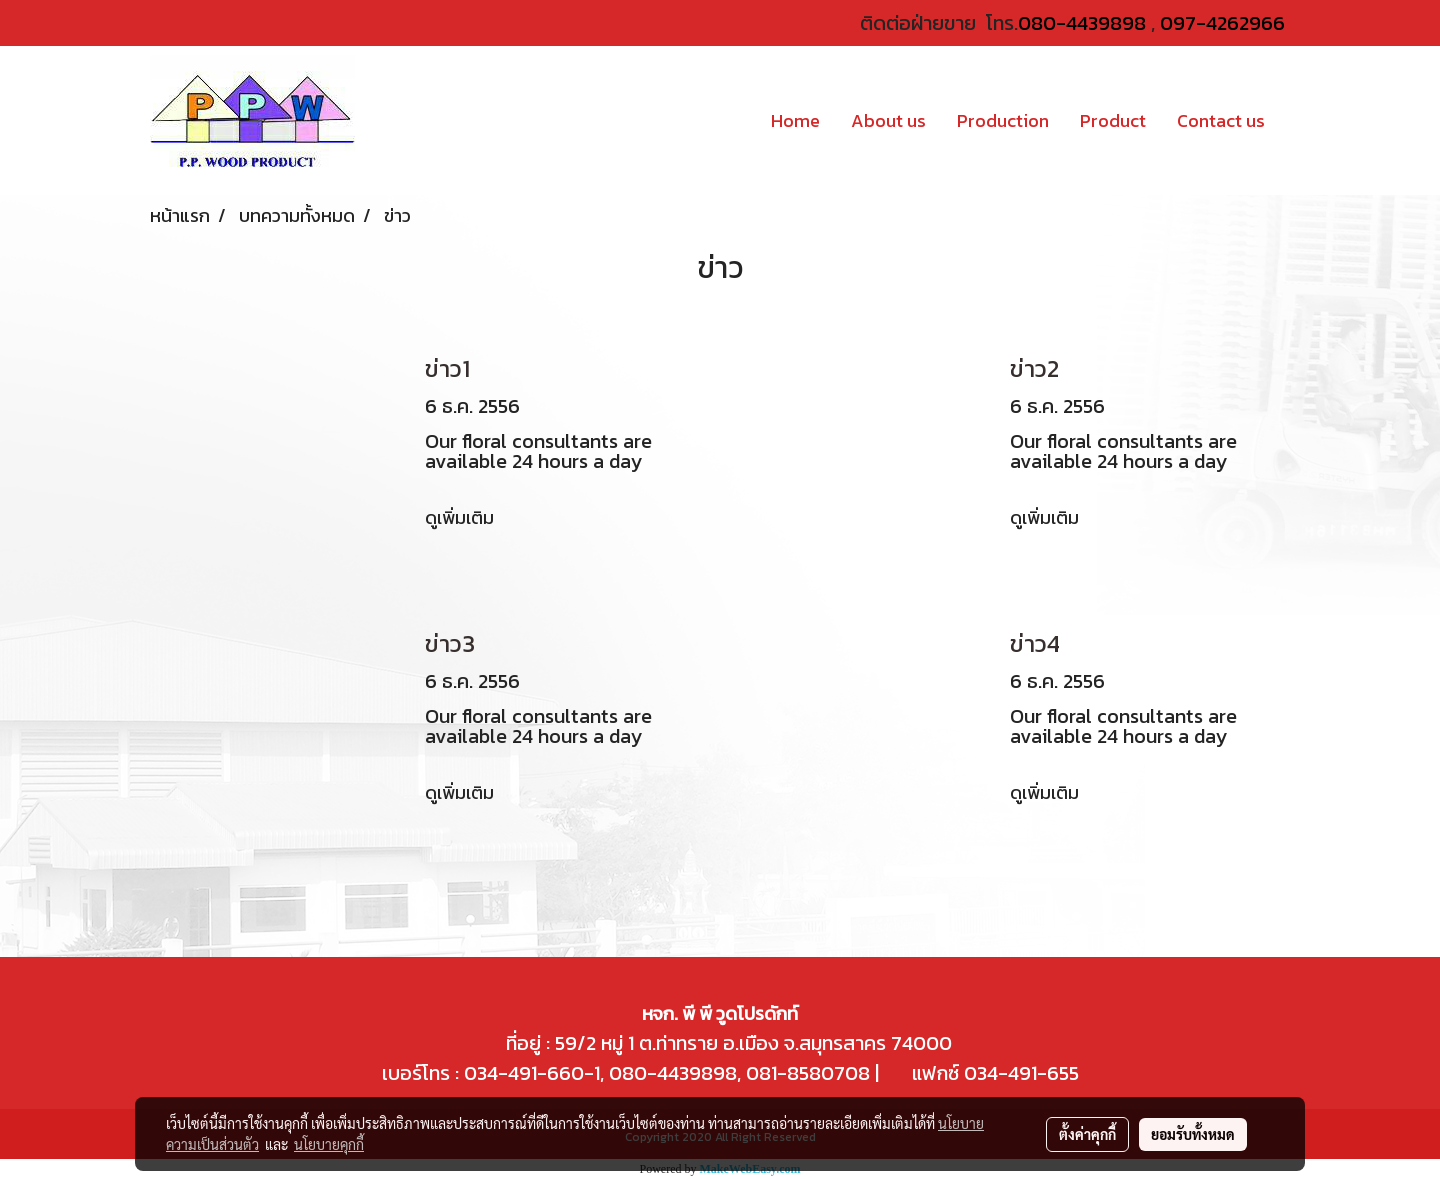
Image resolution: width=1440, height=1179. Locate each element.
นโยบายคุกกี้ (329, 1144)
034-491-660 (521, 1073)
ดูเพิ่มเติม (461, 517)
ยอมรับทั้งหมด (1193, 1134)
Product (1113, 120)
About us (888, 120)
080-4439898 (1082, 23)
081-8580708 (808, 1073)
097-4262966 (1222, 23)
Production (1003, 120)
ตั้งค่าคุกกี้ (1087, 1134)
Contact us (1221, 120)
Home (795, 120)
